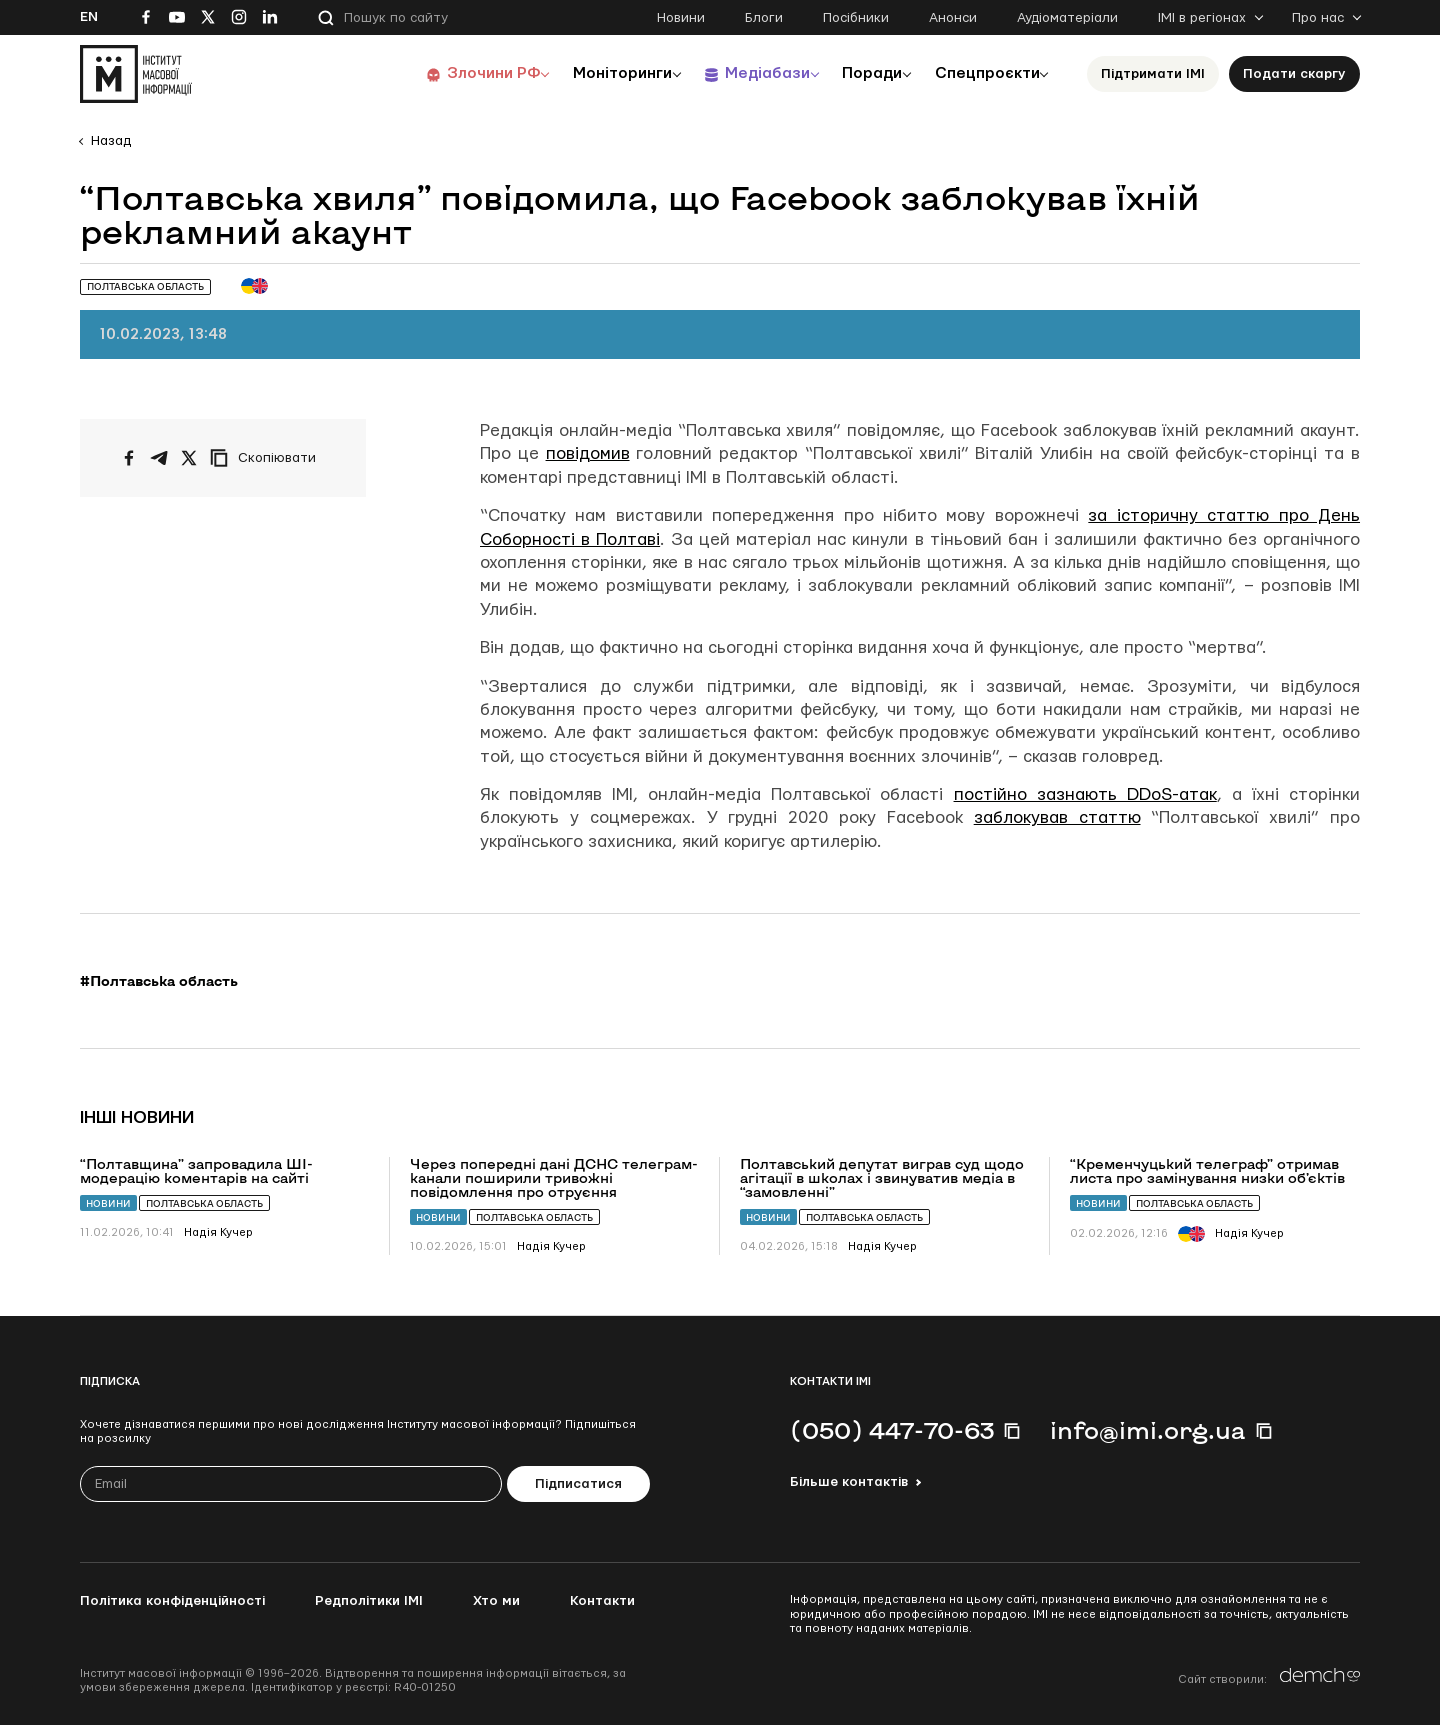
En (89, 17)
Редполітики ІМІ (369, 1601)
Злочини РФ (465, 73)
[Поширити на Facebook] (129, 458)
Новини (681, 18)
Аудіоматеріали (1067, 18)
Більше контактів (849, 1482)
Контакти (602, 1601)
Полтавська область (204, 1203)
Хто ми (496, 1601)
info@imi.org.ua (1148, 1430)
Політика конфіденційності (172, 1601)
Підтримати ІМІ (1153, 74)
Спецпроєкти (983, 73)
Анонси (953, 18)
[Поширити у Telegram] (159, 458)
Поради (861, 73)
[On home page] (136, 74)
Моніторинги (599, 73)
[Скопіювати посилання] (268, 458)
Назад (111, 141)
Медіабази (749, 73)
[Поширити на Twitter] (189, 458)
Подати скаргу (1294, 74)
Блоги (764, 18)
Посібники (856, 18)
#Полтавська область (159, 981)
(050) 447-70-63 (892, 1430)
